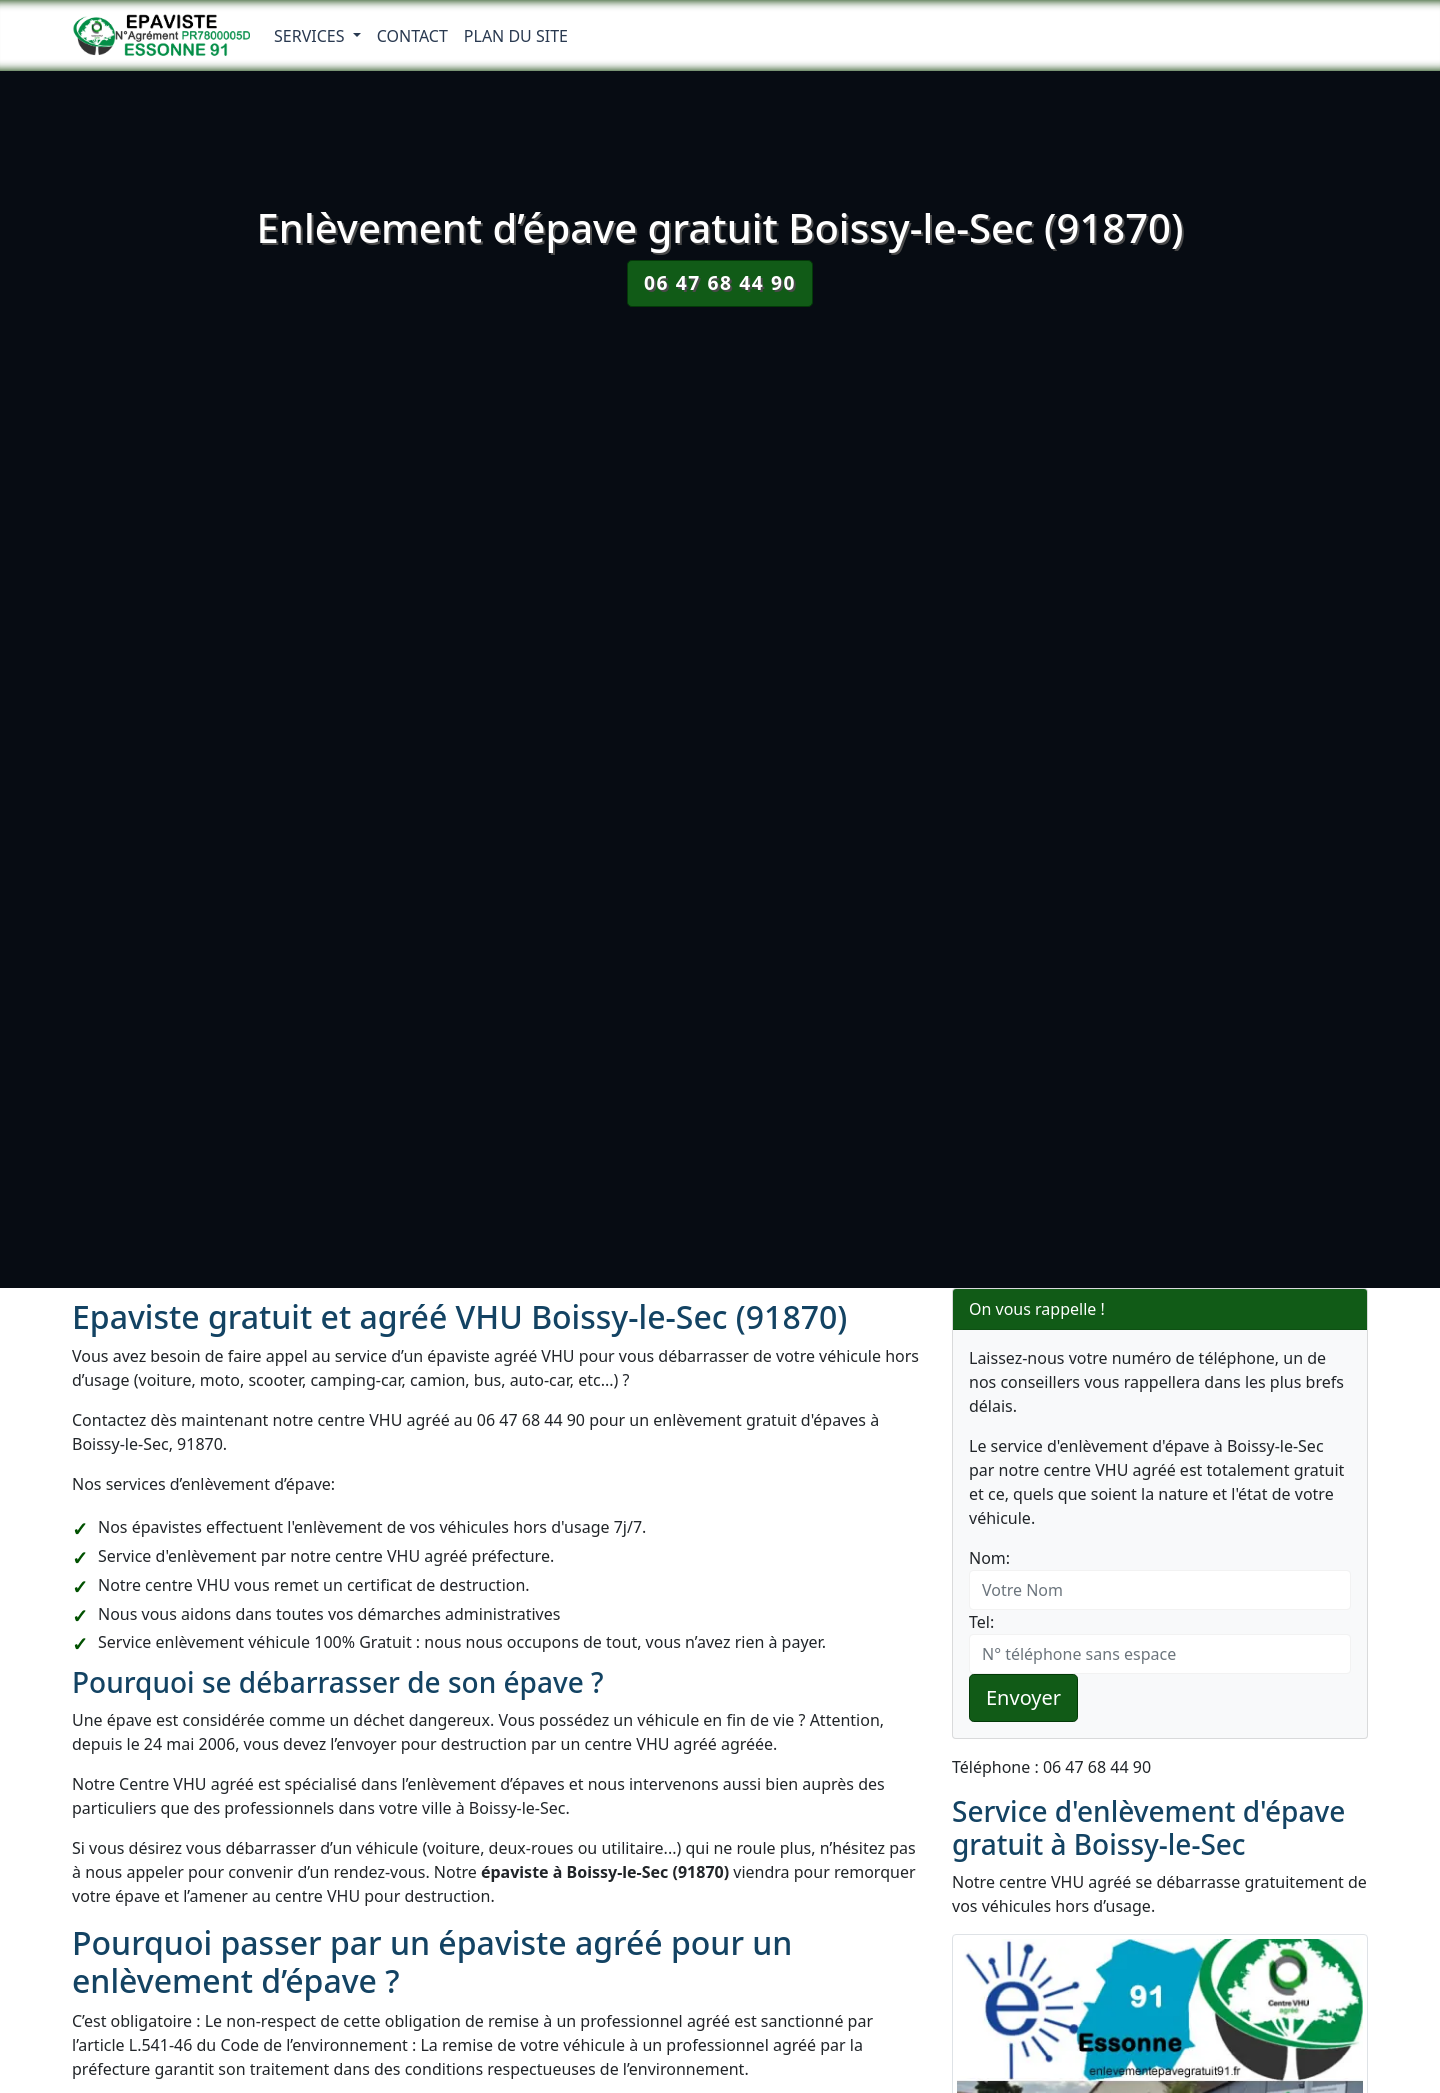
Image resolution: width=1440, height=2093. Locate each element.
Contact (412, 36)
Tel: (981, 1622)
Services (311, 36)
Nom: (989, 1558)
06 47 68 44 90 (720, 282)
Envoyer (1023, 1697)
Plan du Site (516, 36)
